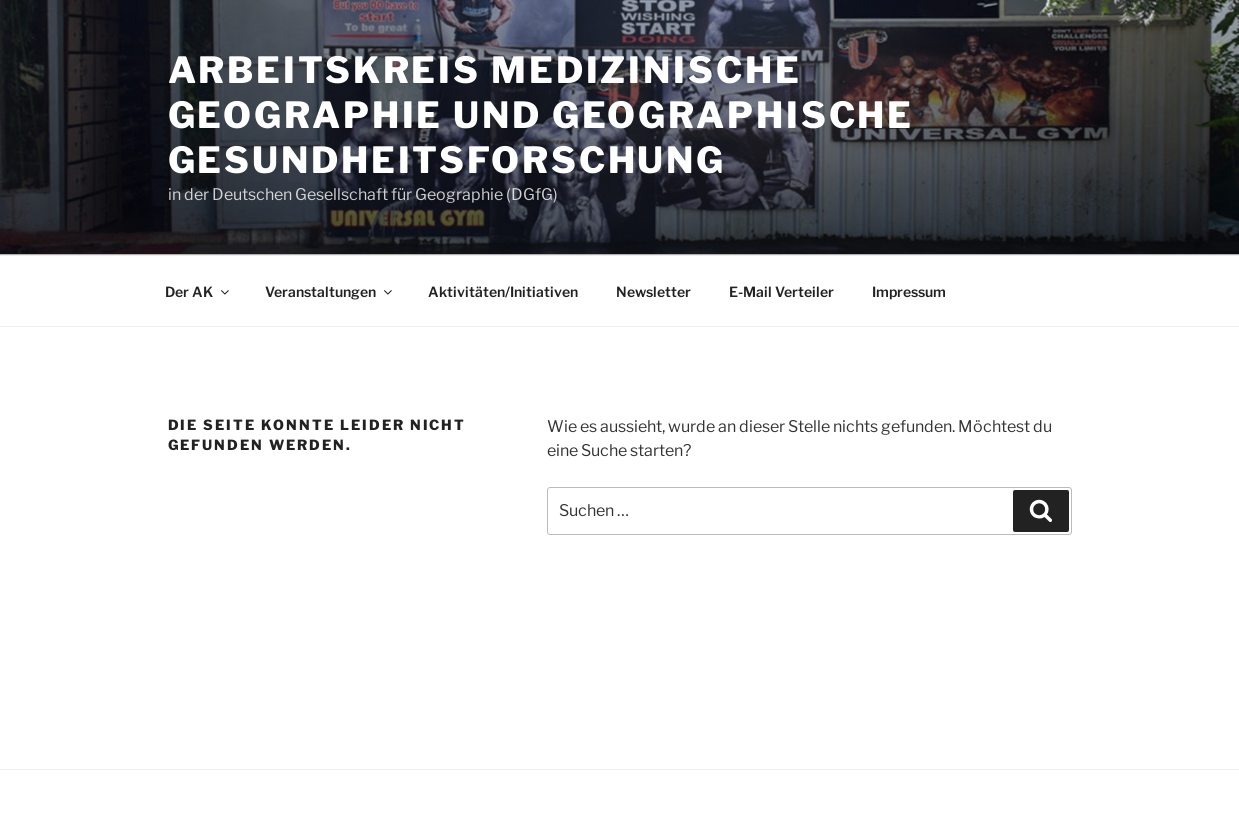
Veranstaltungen (330, 291)
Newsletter (653, 291)
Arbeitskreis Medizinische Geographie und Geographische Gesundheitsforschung (541, 115)
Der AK (198, 291)
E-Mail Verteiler (781, 291)
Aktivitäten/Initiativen (503, 291)
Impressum (909, 291)
